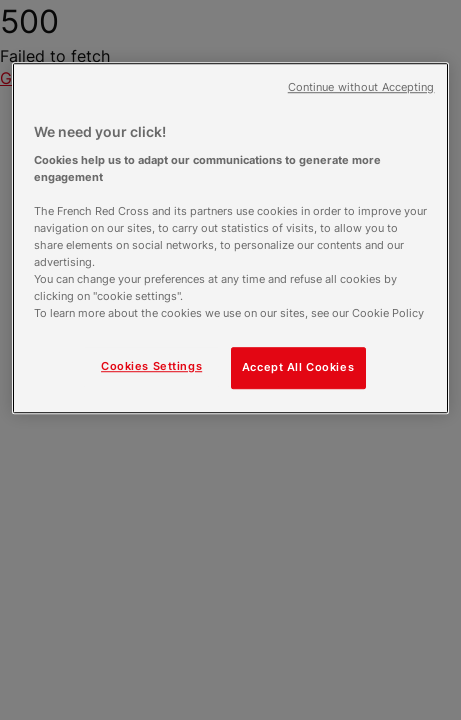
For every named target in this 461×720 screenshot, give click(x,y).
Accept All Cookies (298, 367)
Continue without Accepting (361, 87)
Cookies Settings (151, 366)
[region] (231, 238)
